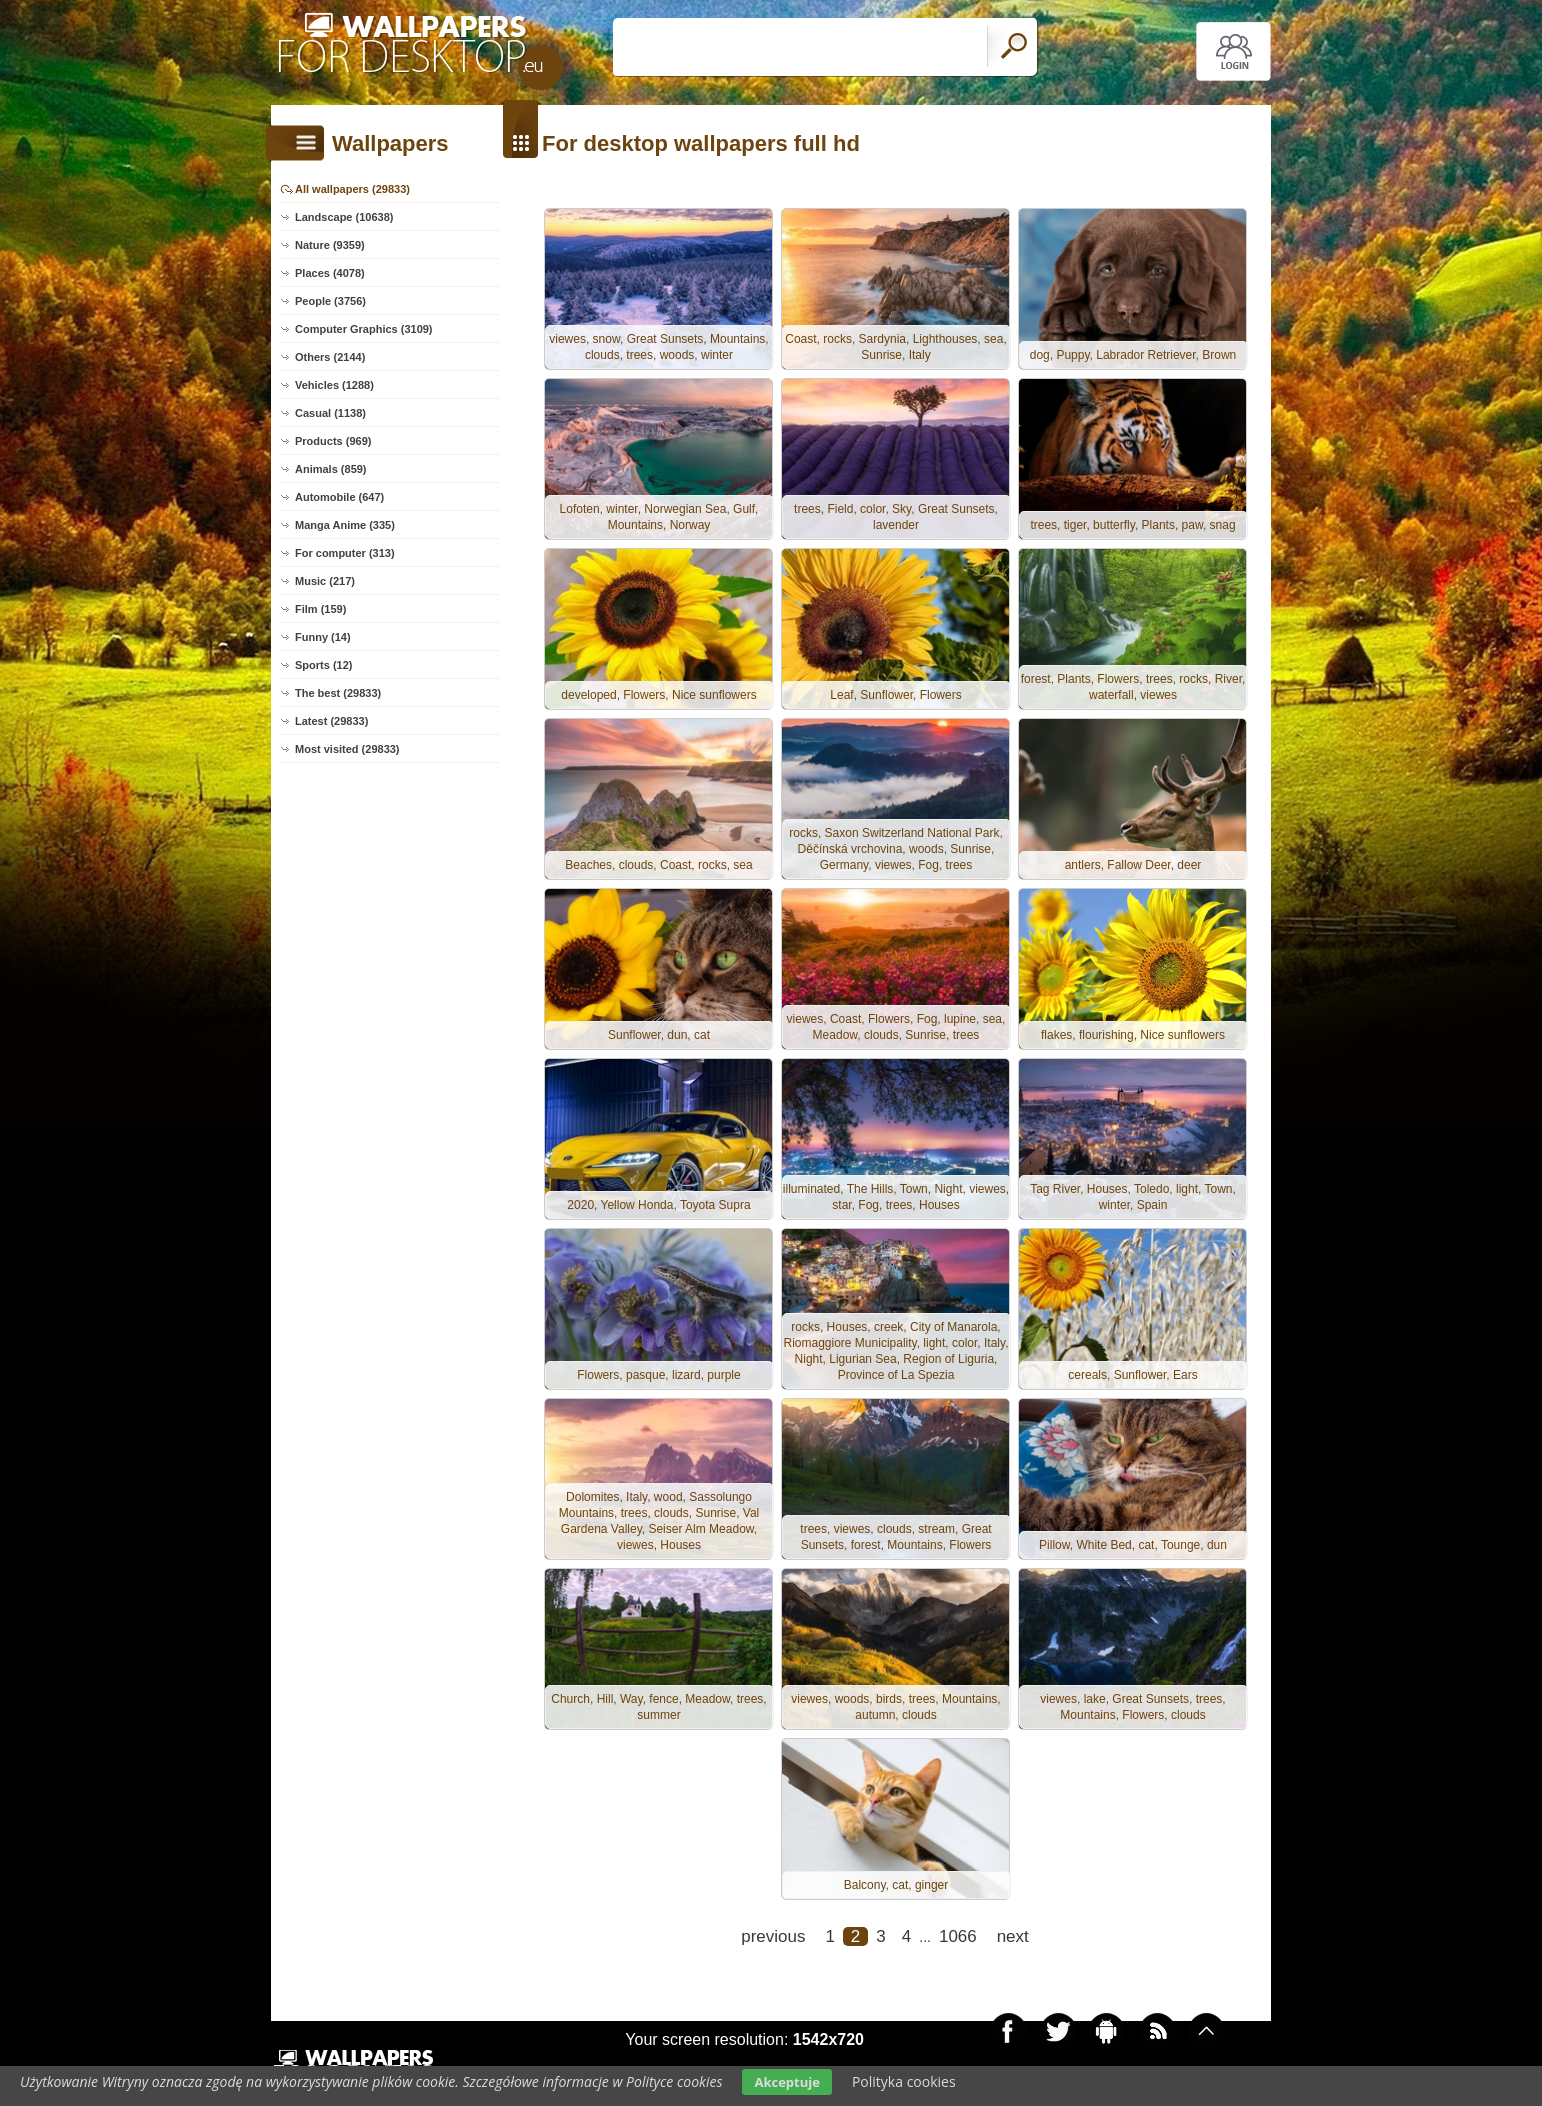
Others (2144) (330, 357)
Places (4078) (330, 273)
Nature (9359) (330, 245)
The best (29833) (338, 693)
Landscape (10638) (344, 217)
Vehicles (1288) (334, 385)
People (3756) (330, 301)
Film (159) (320, 609)
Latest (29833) (331, 721)
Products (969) (333, 441)
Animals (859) (331, 469)
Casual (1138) (330, 413)
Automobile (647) (339, 497)
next (1013, 1936)
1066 (958, 1936)
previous (773, 1936)
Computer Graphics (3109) (364, 329)
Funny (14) (323, 637)
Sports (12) (323, 665)
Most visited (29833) (347, 749)
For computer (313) (345, 553)
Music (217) (325, 581)
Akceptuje (786, 2082)
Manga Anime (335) (345, 525)
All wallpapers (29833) (352, 189)
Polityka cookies (904, 2081)
